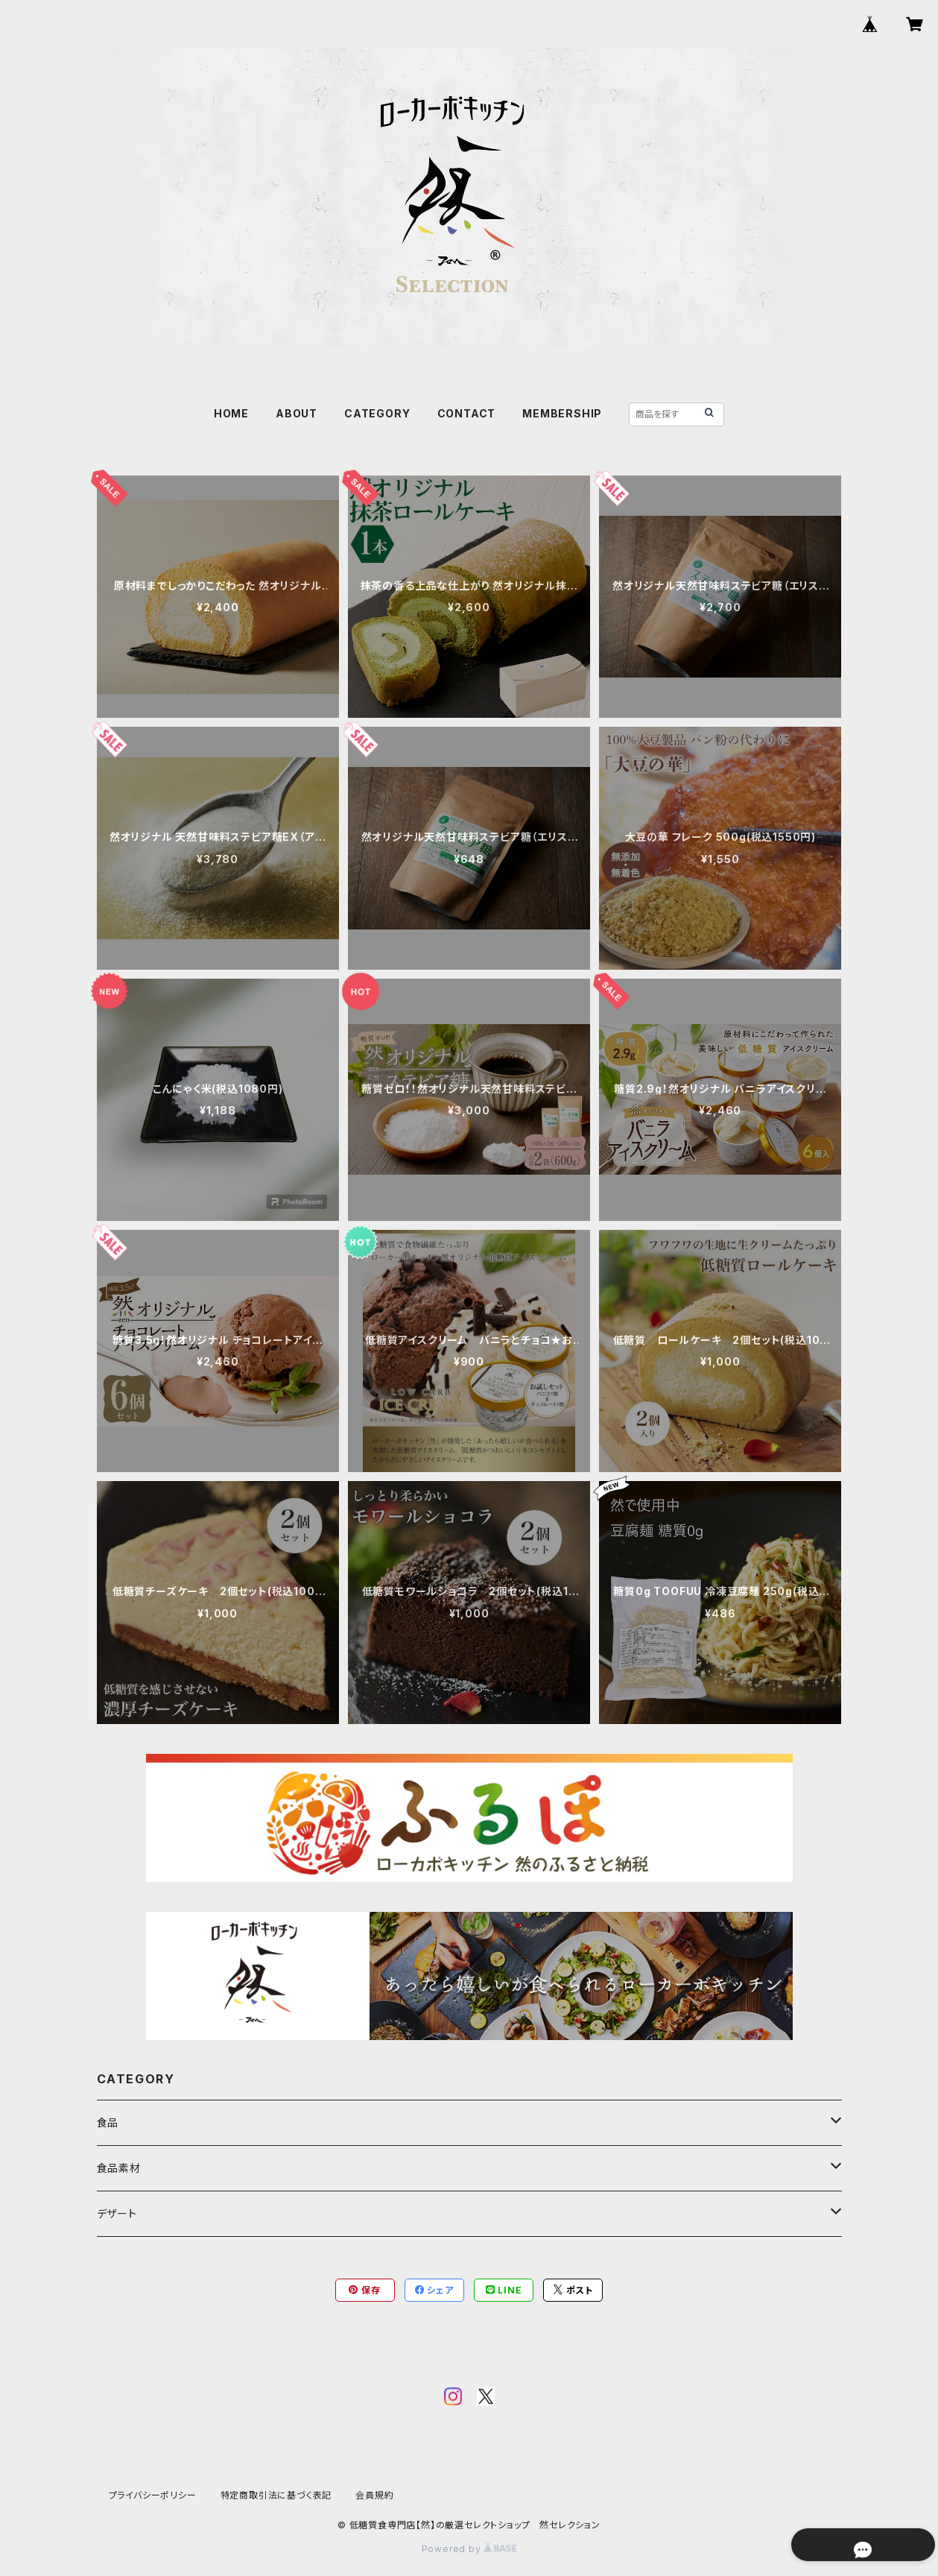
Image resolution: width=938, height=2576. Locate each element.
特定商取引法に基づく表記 (276, 2495)
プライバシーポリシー (153, 2495)
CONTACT (466, 413)
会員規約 (374, 2495)
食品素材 (119, 2168)
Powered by (469, 2548)
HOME (231, 413)
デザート (117, 2213)
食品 (108, 2122)
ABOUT (296, 413)
